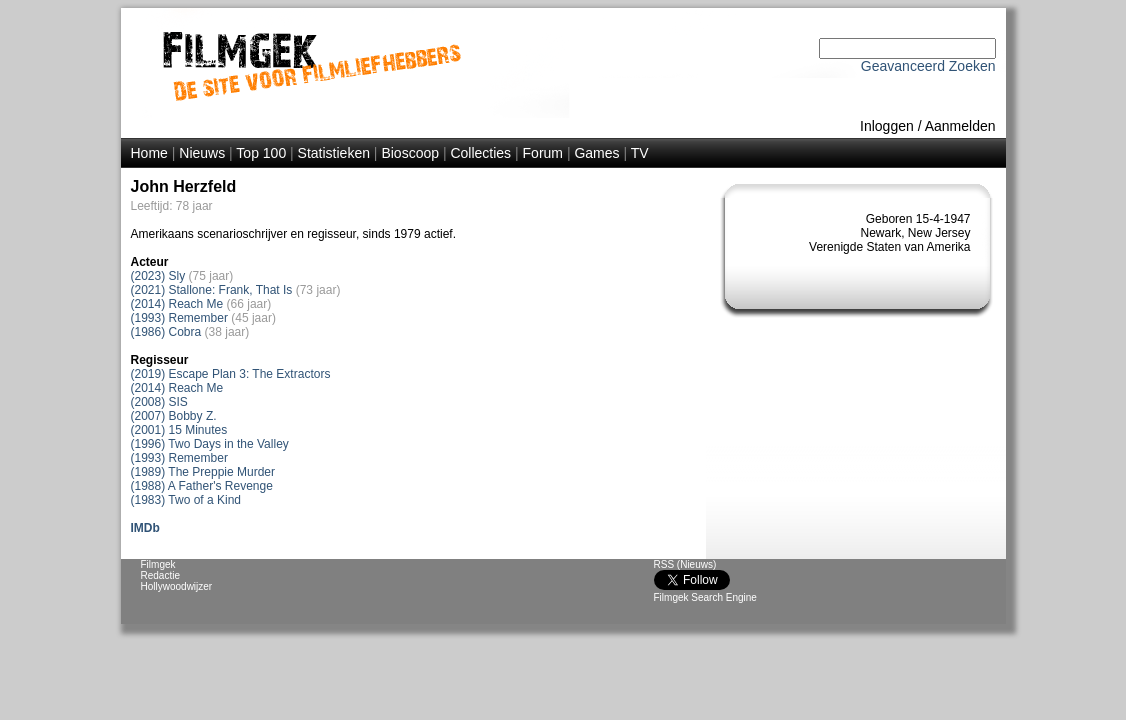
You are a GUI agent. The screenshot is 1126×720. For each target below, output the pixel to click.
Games (596, 153)
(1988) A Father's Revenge (202, 486)
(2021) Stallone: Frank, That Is (212, 290)
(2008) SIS (159, 402)
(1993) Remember (179, 318)
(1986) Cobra (166, 332)
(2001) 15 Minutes (179, 430)
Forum (543, 153)
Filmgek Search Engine (705, 597)
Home (149, 153)
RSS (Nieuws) (685, 564)
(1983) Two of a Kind (186, 500)
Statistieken (334, 153)
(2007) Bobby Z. (174, 416)
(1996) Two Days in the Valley (210, 444)
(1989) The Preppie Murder (203, 472)
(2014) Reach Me (177, 304)
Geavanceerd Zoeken (928, 66)
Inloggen (887, 126)
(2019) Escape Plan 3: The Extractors (231, 374)
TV (640, 153)
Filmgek (158, 564)
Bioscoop (410, 153)
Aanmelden (960, 126)
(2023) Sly (158, 276)
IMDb (145, 528)
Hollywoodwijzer (177, 586)
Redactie (160, 575)
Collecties (480, 153)
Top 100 (261, 153)
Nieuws (202, 153)
